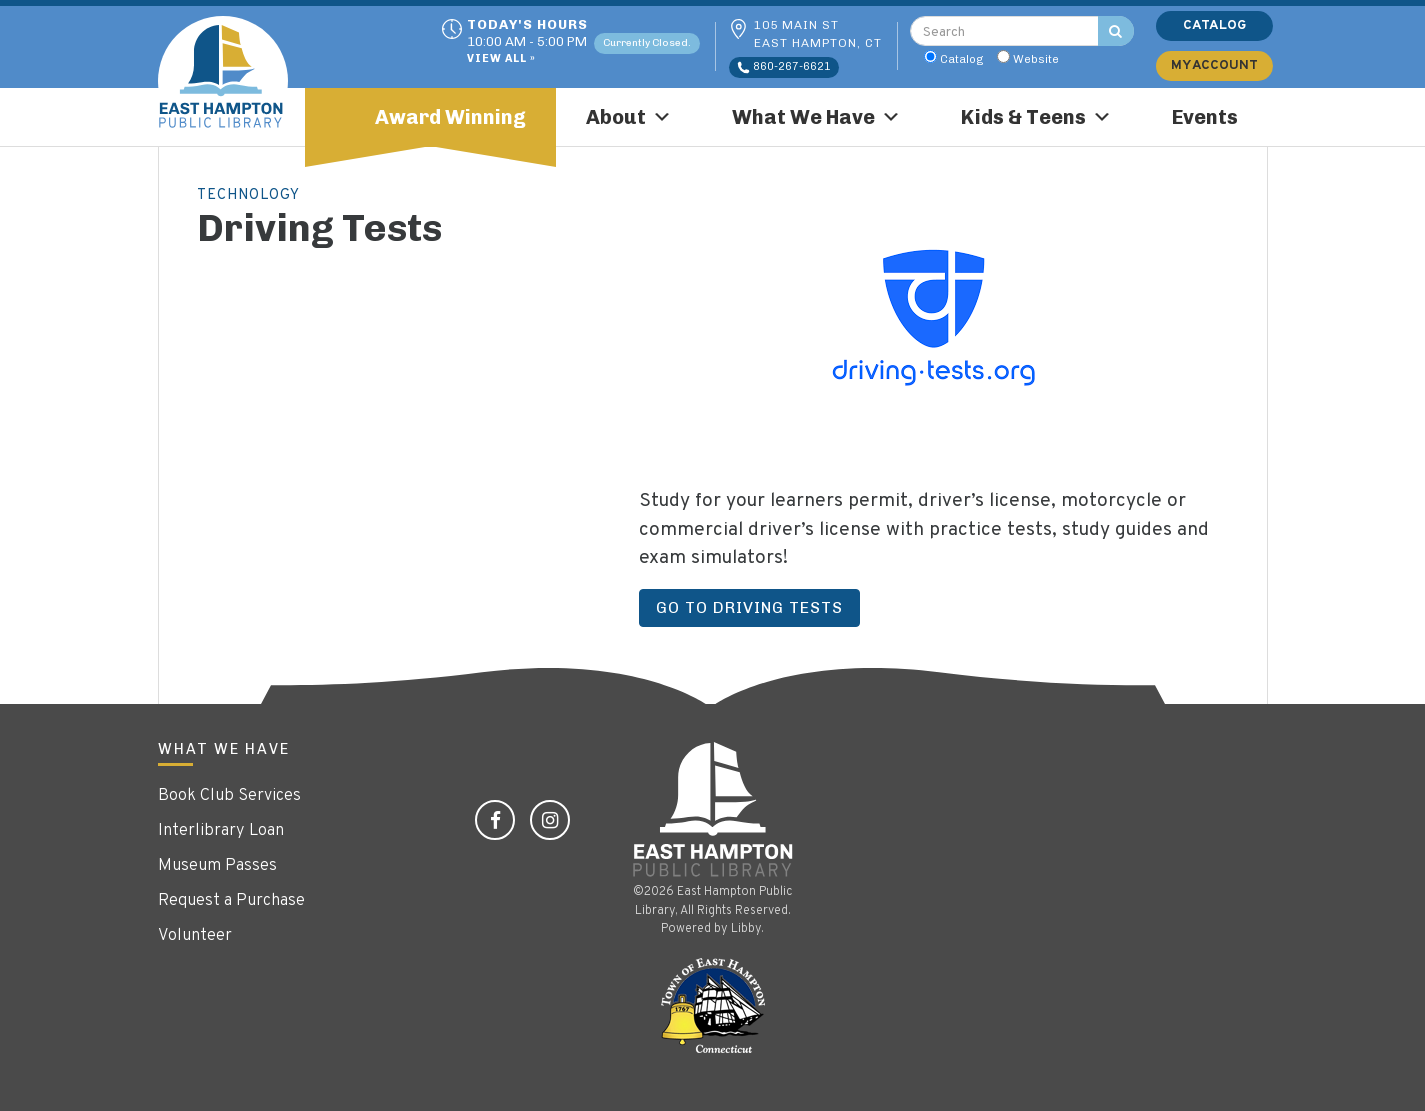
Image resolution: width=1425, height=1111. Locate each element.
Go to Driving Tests (749, 607)
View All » (501, 59)
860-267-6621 (784, 67)
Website (1036, 59)
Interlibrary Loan (221, 831)
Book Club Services (229, 796)
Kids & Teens (1036, 117)
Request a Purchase (231, 901)
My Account (1214, 65)
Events (1205, 117)
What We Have (816, 117)
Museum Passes (217, 866)
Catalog (962, 59)
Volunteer (195, 936)
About (629, 117)
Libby (746, 929)
